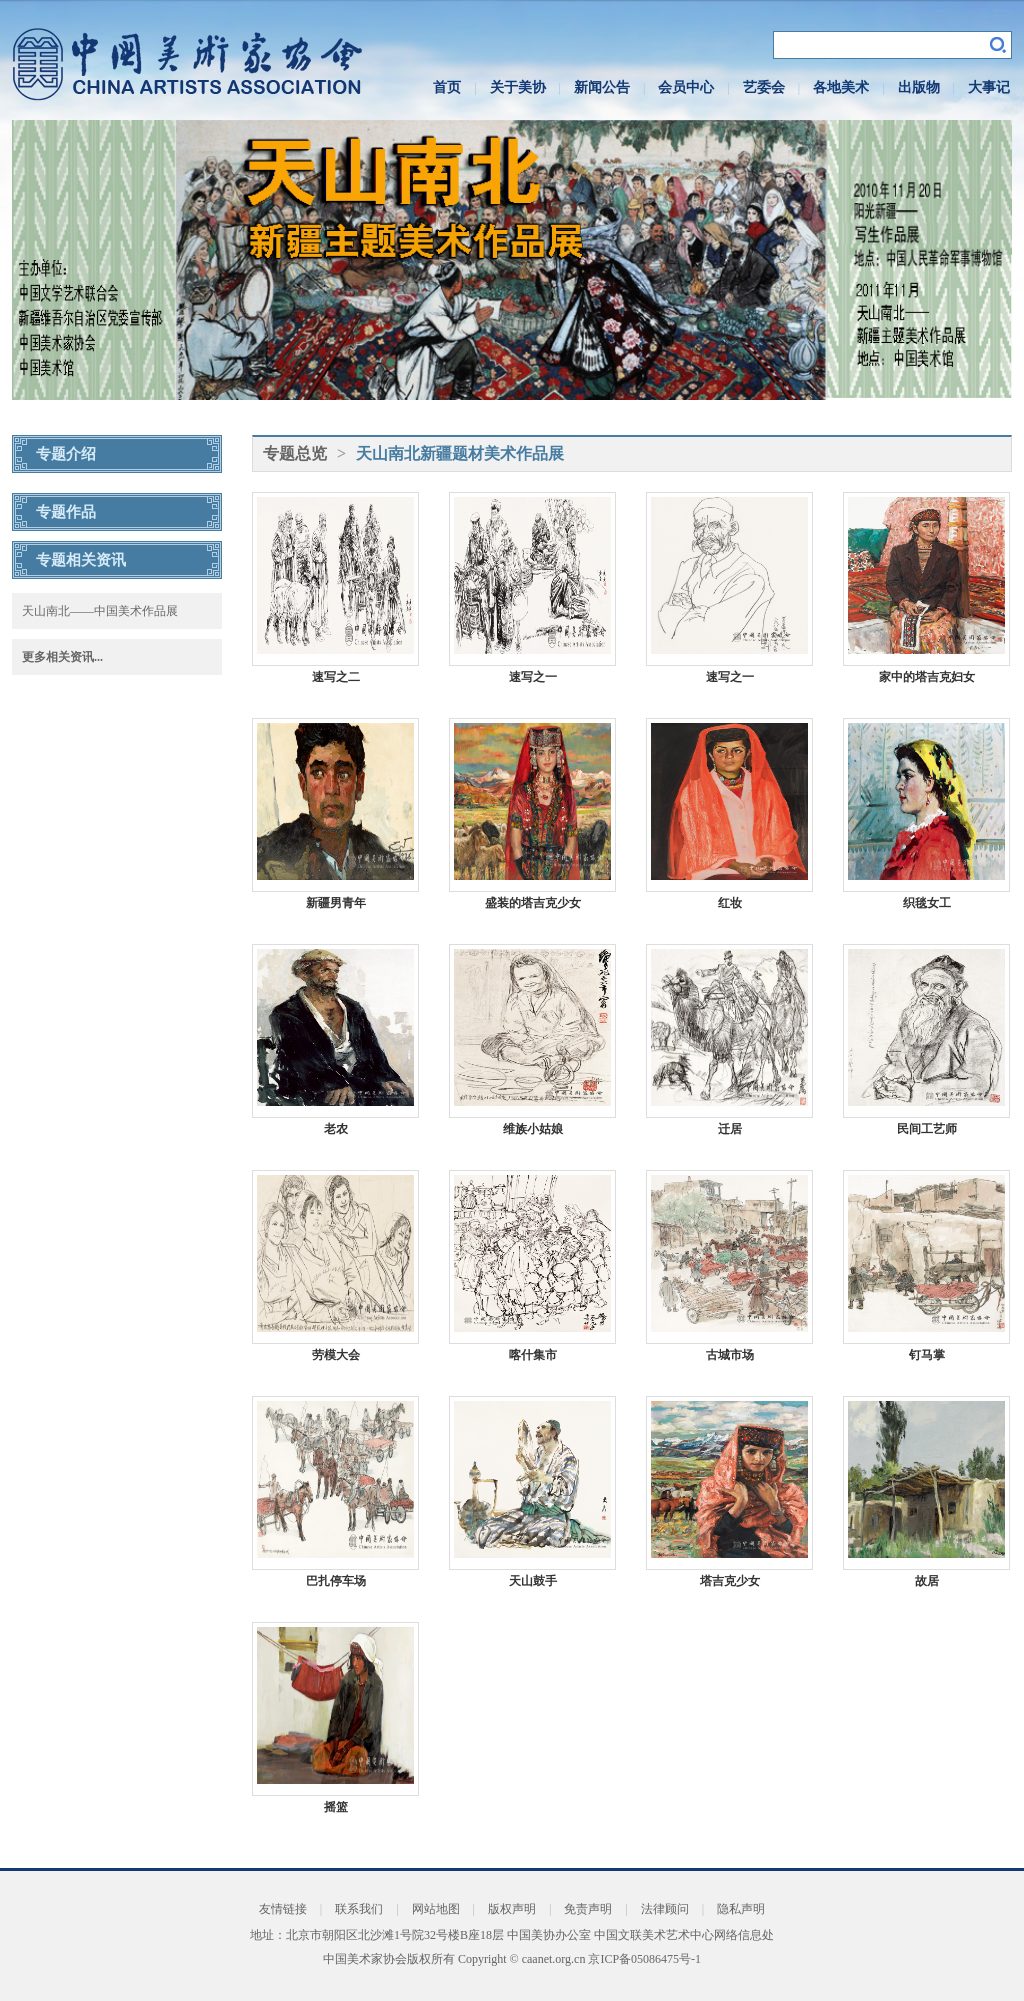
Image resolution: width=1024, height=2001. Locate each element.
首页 (447, 87)
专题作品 (66, 512)
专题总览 (295, 453)
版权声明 (512, 1909)
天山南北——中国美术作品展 (100, 611)
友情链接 (283, 1909)
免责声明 (588, 1909)
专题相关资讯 (81, 560)
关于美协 (518, 87)
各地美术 (841, 87)
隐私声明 (741, 1909)
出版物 (919, 87)
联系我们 (359, 1909)
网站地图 (436, 1909)
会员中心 (686, 87)
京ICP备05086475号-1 (644, 1959)
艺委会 (764, 87)
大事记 (989, 87)
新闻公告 (602, 87)
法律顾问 (665, 1909)
